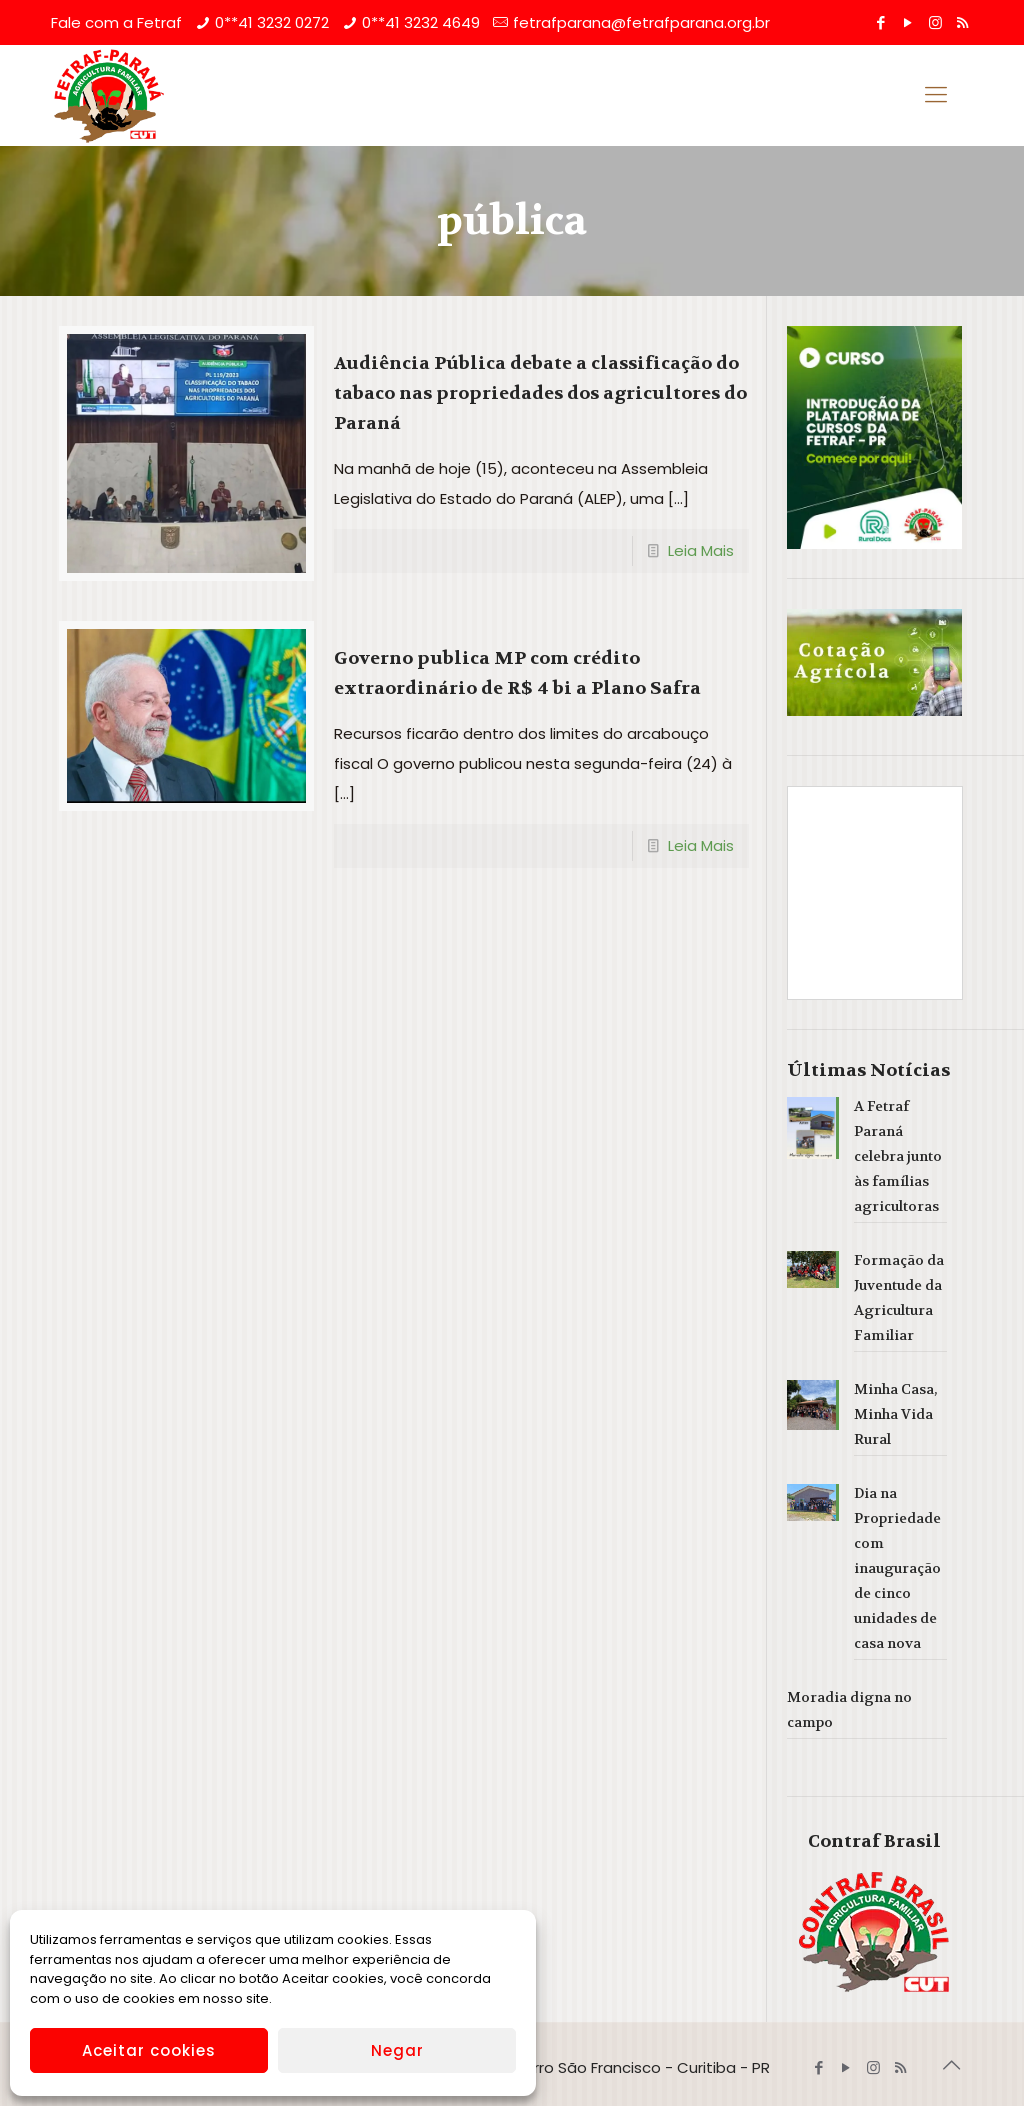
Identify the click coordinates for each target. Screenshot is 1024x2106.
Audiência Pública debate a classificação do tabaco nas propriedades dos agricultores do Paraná (540, 393)
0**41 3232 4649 (421, 22)
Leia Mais (701, 550)
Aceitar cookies (149, 2050)
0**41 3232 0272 (272, 22)
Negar (397, 2050)
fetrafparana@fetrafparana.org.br (641, 22)
